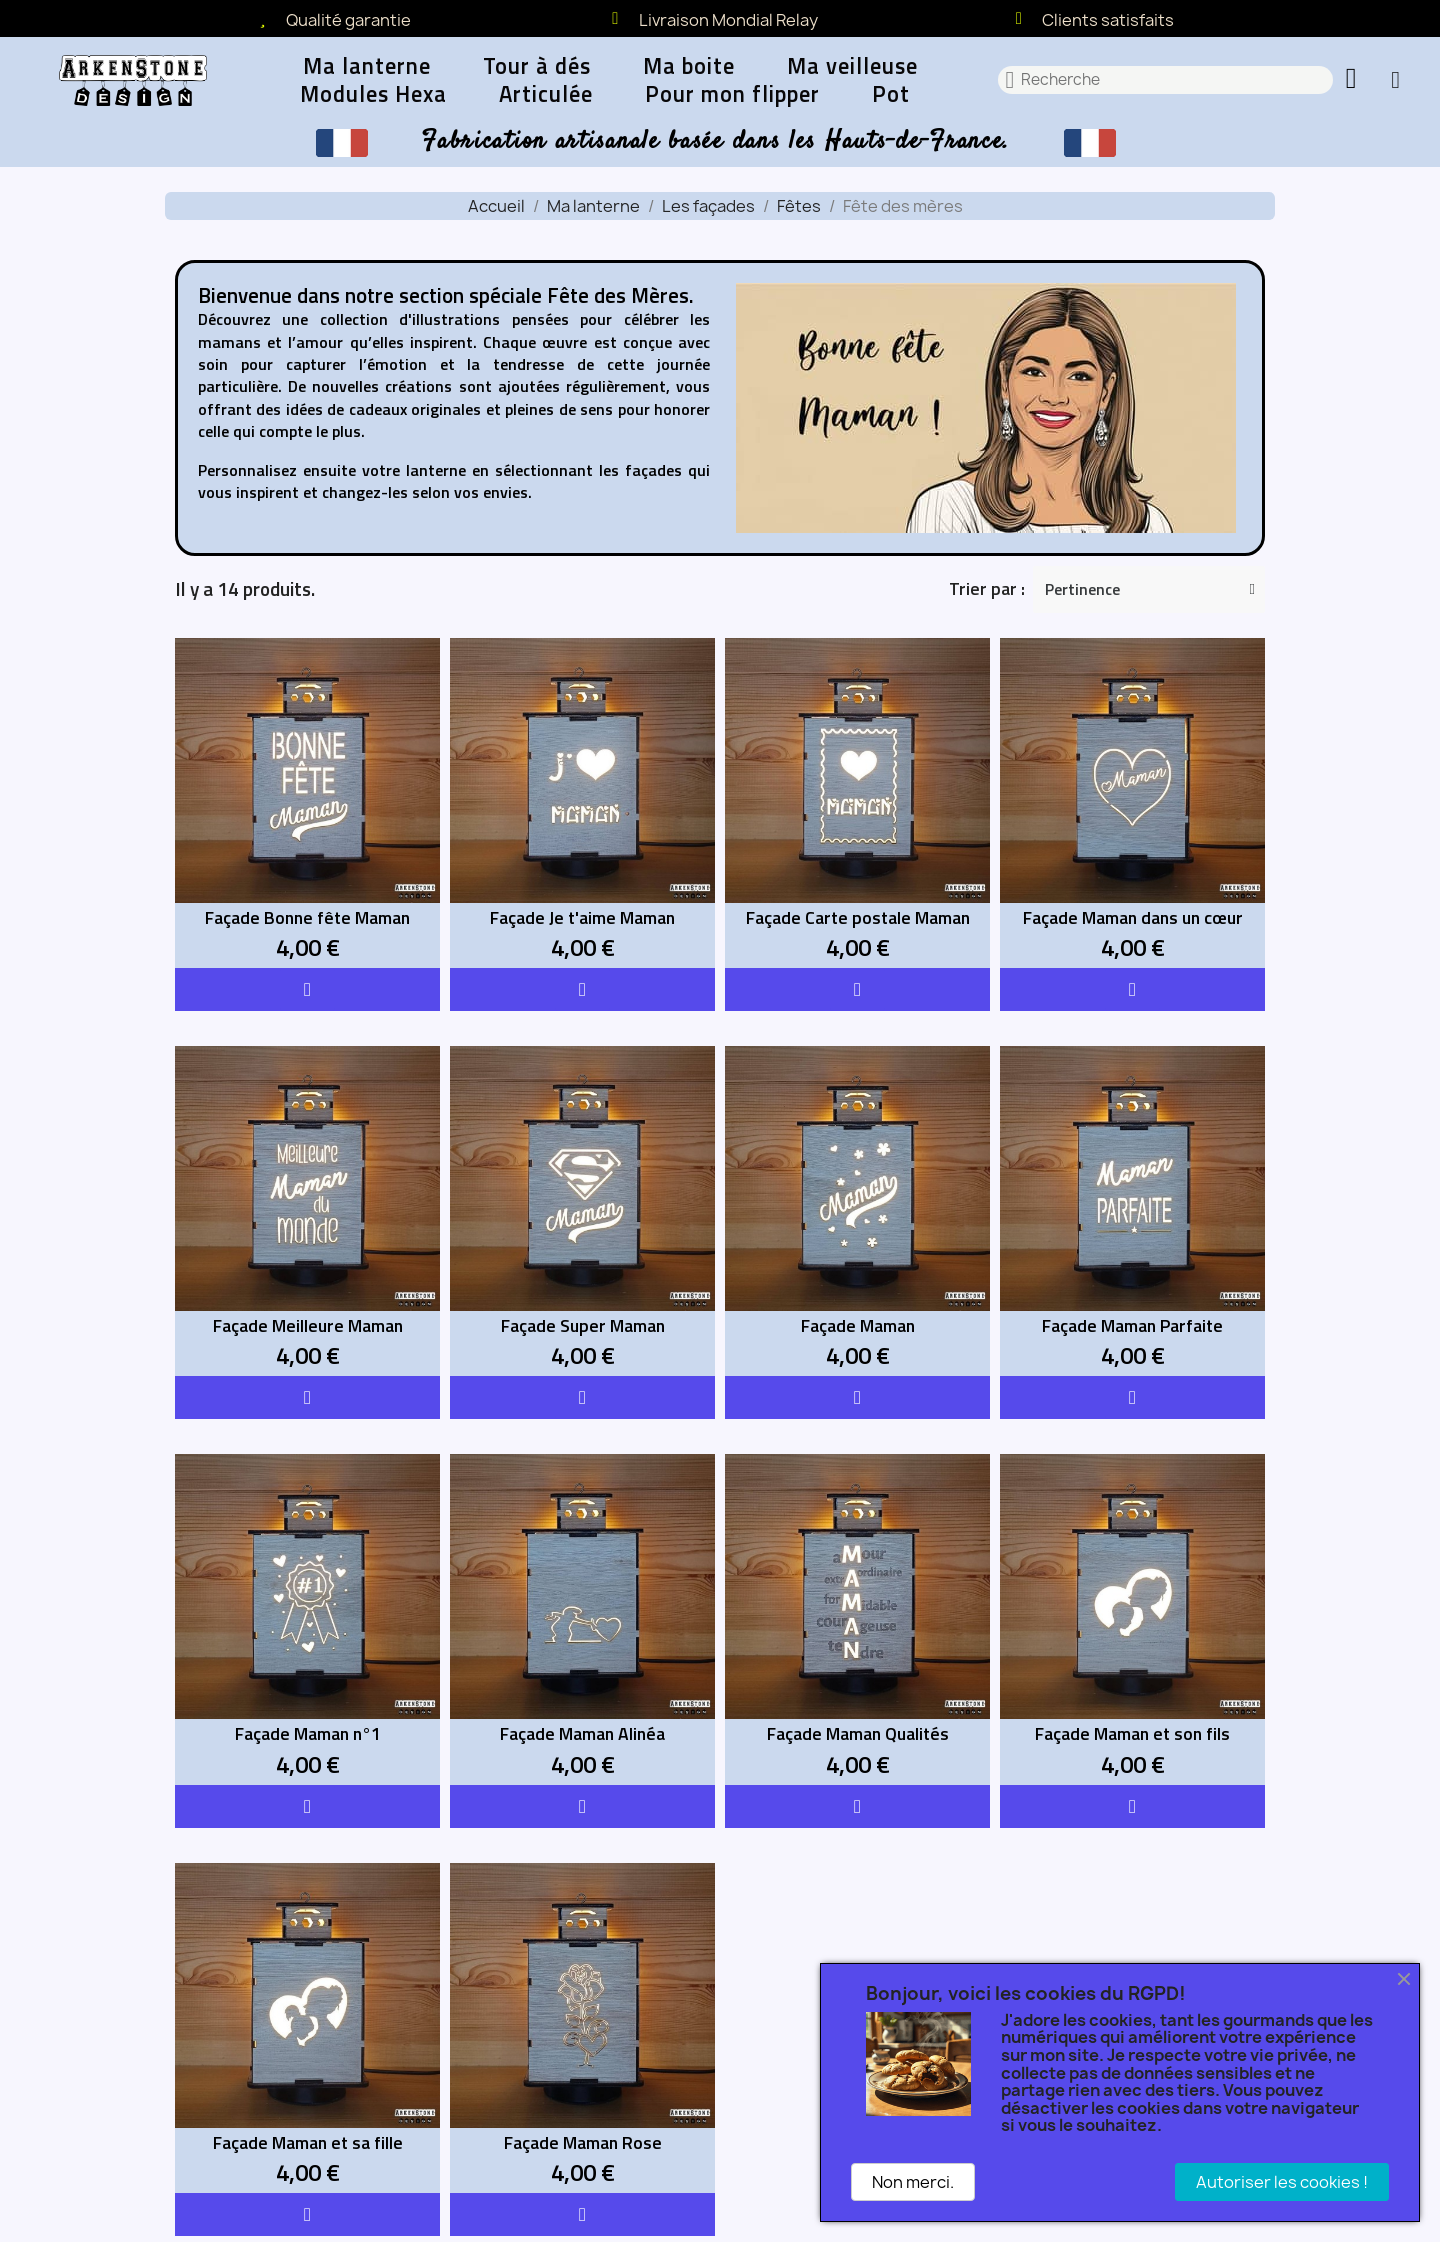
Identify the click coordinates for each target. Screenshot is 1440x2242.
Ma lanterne (367, 66)
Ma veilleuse (852, 66)
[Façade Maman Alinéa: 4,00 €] (582, 1619)
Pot (891, 94)
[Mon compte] (1395, 80)
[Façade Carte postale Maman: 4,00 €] (857, 803)
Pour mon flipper (732, 94)
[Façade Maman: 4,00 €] (857, 1211)
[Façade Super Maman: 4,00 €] (582, 1211)
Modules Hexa (373, 94)
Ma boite (689, 66)
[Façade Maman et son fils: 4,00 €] (1132, 1619)
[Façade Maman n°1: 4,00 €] (307, 1619)
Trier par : (987, 589)
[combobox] (1166, 80)
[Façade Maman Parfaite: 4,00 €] (1132, 1211)
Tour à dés (537, 66)
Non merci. (913, 2182)
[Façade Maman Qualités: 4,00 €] (857, 1619)
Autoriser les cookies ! (1282, 2182)
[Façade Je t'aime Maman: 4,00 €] (582, 803)
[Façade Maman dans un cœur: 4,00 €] (1132, 803)
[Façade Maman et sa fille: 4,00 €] (307, 2028)
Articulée (546, 94)
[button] (1354, 80)
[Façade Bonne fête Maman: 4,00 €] (307, 803)
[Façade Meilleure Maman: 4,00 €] (307, 1211)
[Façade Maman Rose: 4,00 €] (582, 2028)
